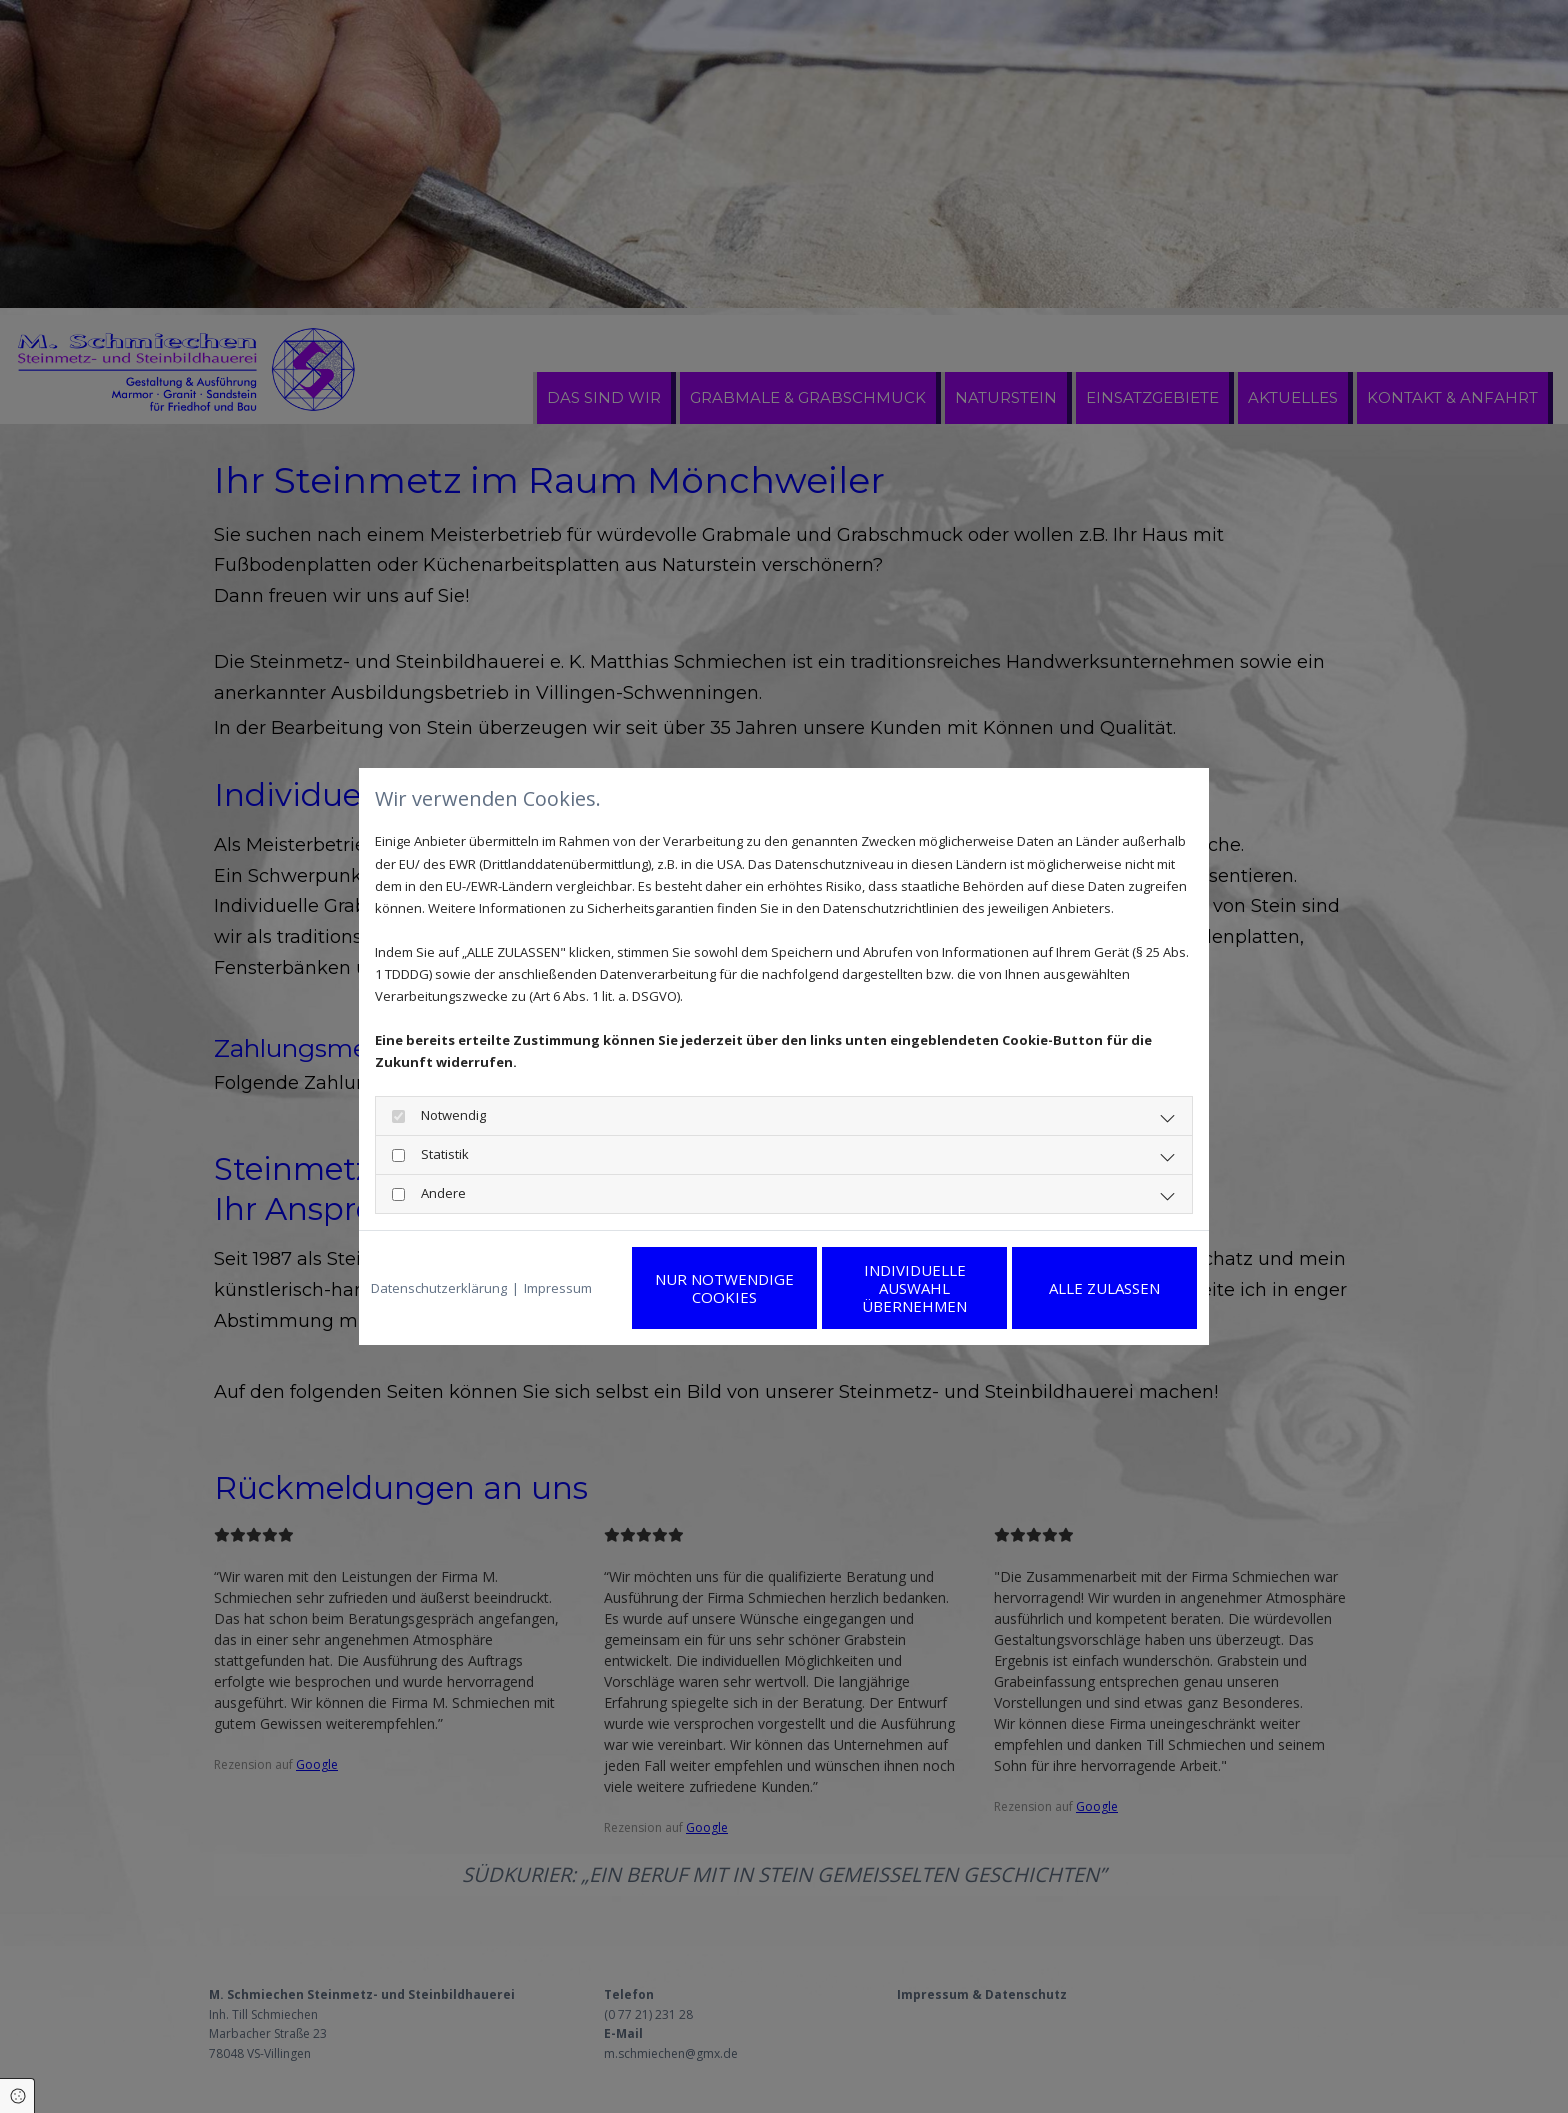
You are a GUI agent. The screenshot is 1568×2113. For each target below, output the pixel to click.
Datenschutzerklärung (439, 1288)
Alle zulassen (1104, 1288)
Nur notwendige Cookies (724, 1288)
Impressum (558, 1288)
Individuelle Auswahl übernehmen (914, 1288)
